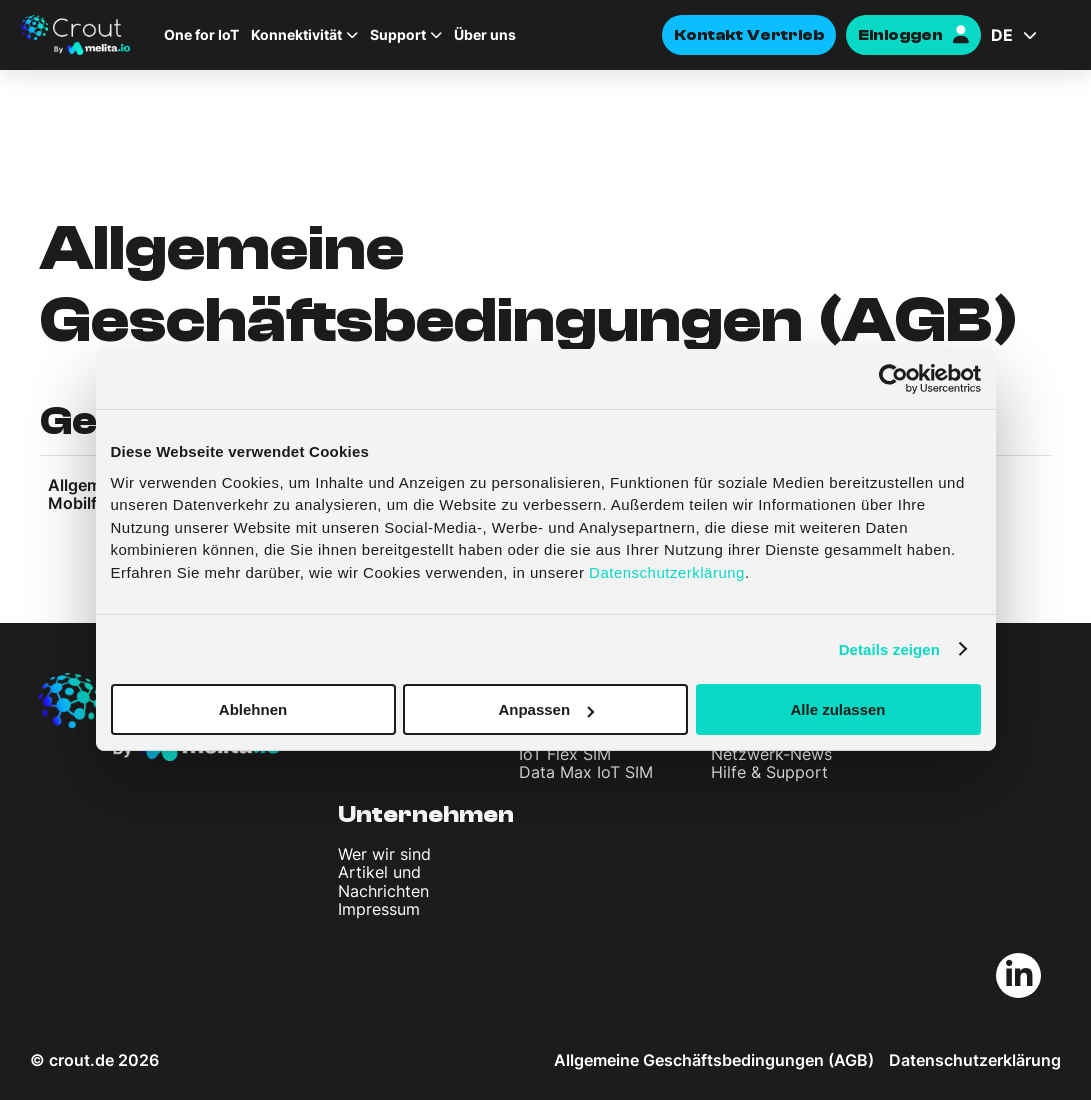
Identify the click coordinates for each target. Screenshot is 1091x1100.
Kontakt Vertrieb (749, 35)
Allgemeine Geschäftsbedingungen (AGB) (714, 1060)
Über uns (485, 35)
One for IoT (201, 35)
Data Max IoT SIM (586, 772)
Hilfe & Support (769, 772)
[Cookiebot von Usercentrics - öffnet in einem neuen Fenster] (893, 379)
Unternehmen (426, 814)
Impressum (379, 909)
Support (398, 35)
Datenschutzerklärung (975, 1060)
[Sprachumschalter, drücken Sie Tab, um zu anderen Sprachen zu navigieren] (1031, 35)
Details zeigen (889, 648)
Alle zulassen (837, 709)
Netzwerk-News (771, 754)
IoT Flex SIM (565, 754)
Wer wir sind (384, 854)
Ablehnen (253, 709)
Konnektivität (296, 35)
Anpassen (546, 709)
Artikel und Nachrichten (383, 881)
